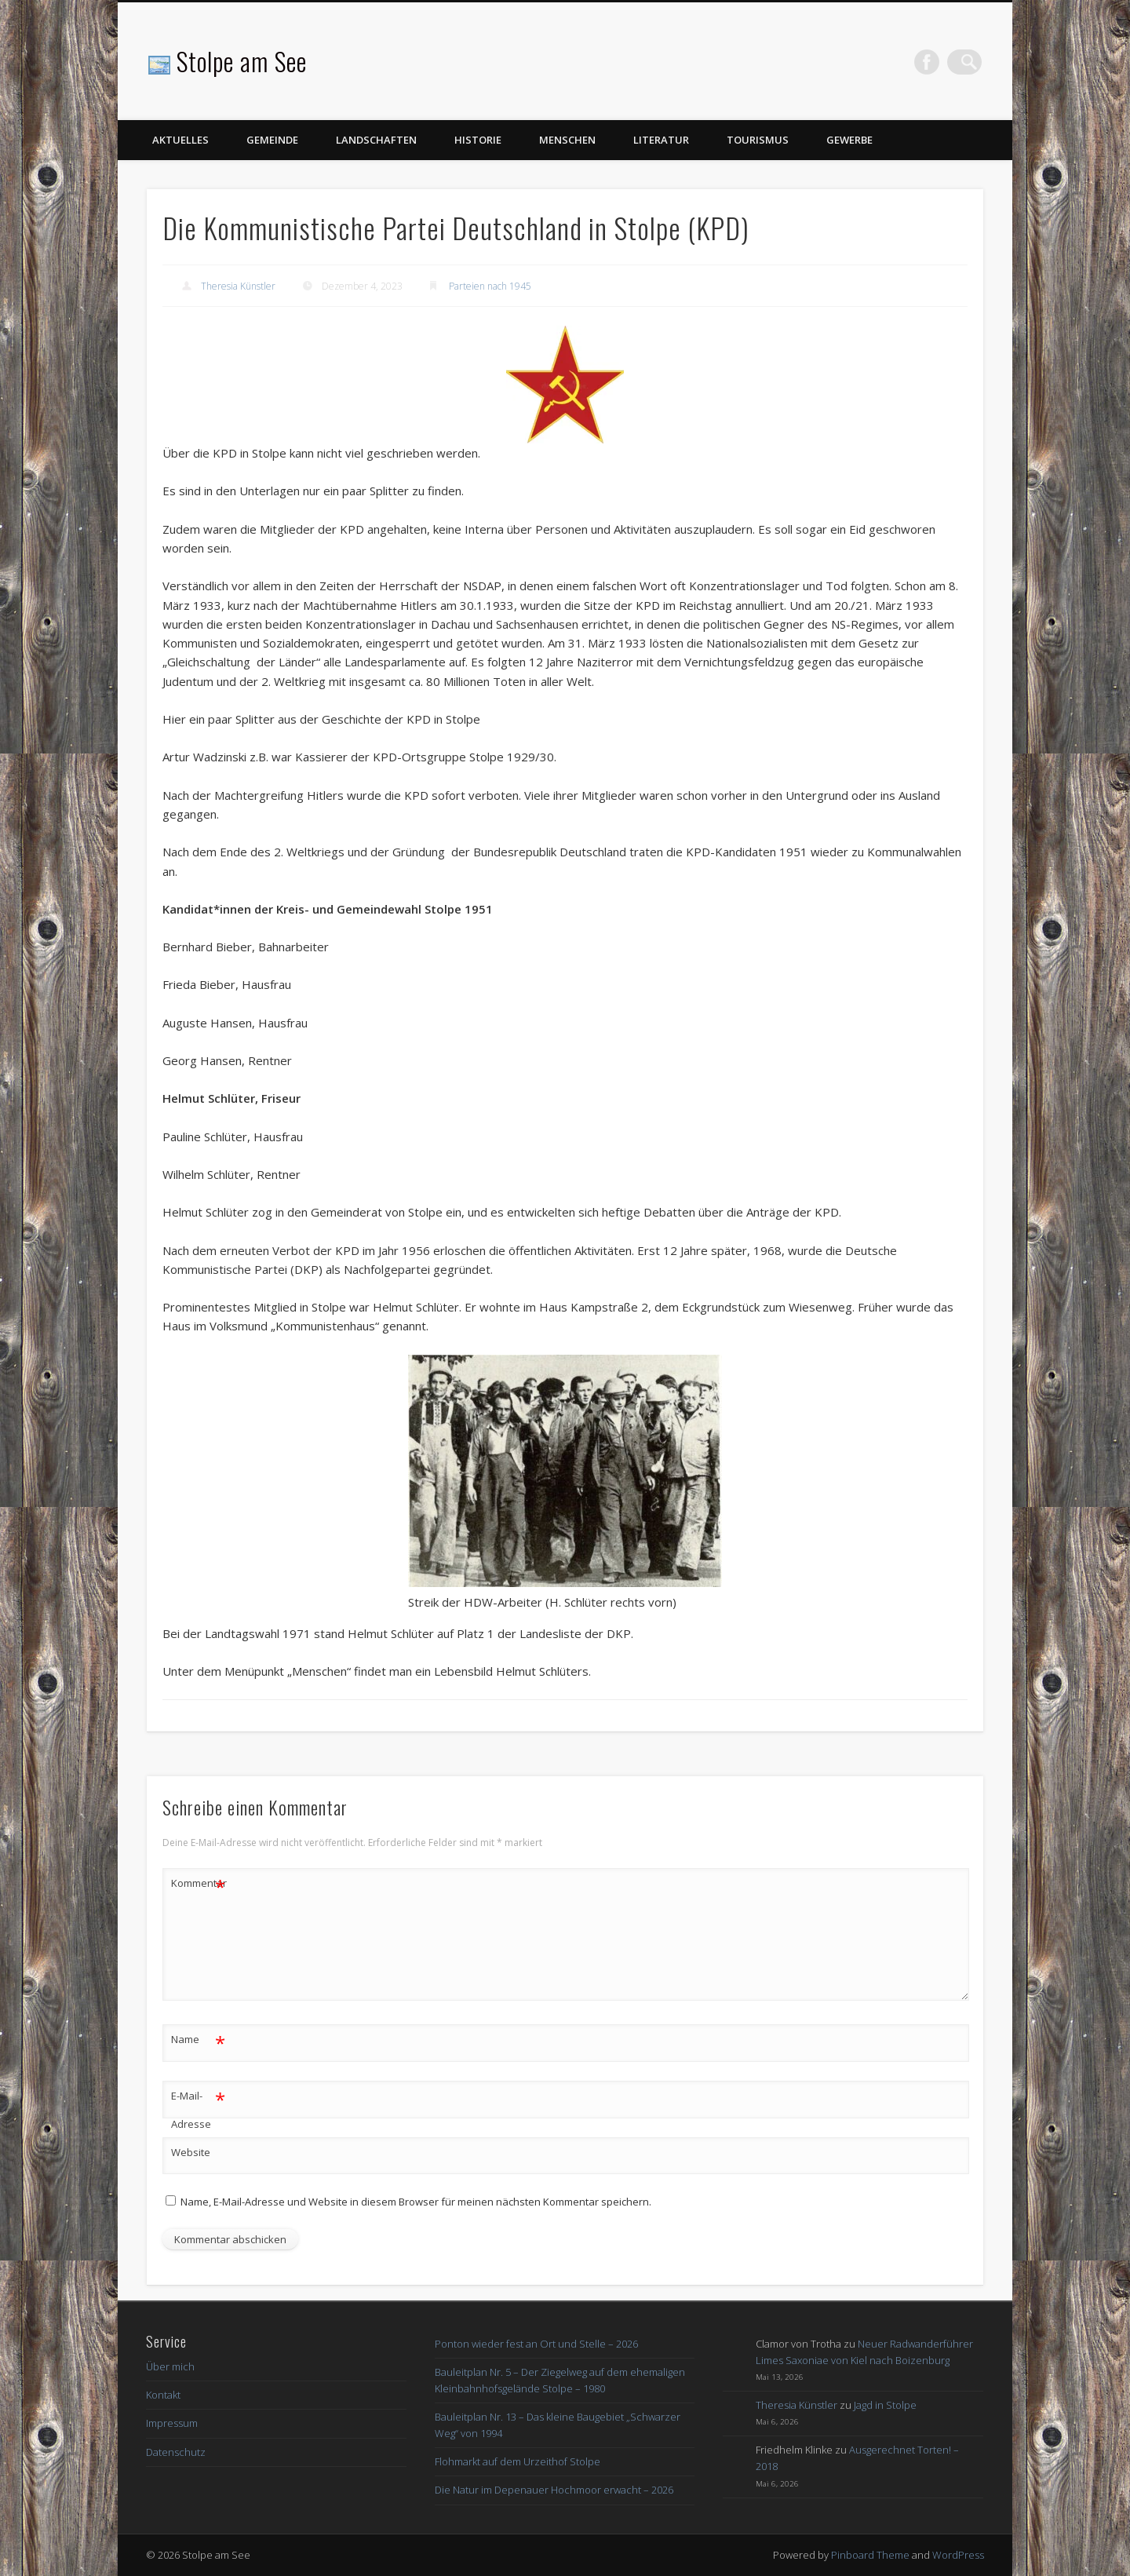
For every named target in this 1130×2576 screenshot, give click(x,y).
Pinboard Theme (870, 2555)
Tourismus (758, 140)
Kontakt (163, 2395)
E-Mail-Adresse (198, 2106)
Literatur (661, 140)
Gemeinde (272, 140)
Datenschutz (176, 2452)
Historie (477, 140)
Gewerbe (849, 140)
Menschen (567, 140)
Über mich (170, 2366)
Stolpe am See (242, 60)
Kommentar (198, 1883)
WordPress (958, 2555)
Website (190, 2152)
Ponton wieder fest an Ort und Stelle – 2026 (536, 2344)
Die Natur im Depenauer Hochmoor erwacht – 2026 (554, 2490)
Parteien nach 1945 (490, 286)
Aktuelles (180, 140)
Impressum (172, 2423)
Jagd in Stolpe (885, 2405)
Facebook (937, 62)
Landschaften (376, 140)
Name (198, 2039)
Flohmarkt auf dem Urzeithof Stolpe (517, 2461)
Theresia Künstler (238, 286)
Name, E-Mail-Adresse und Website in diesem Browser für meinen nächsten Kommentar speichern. (415, 2202)
